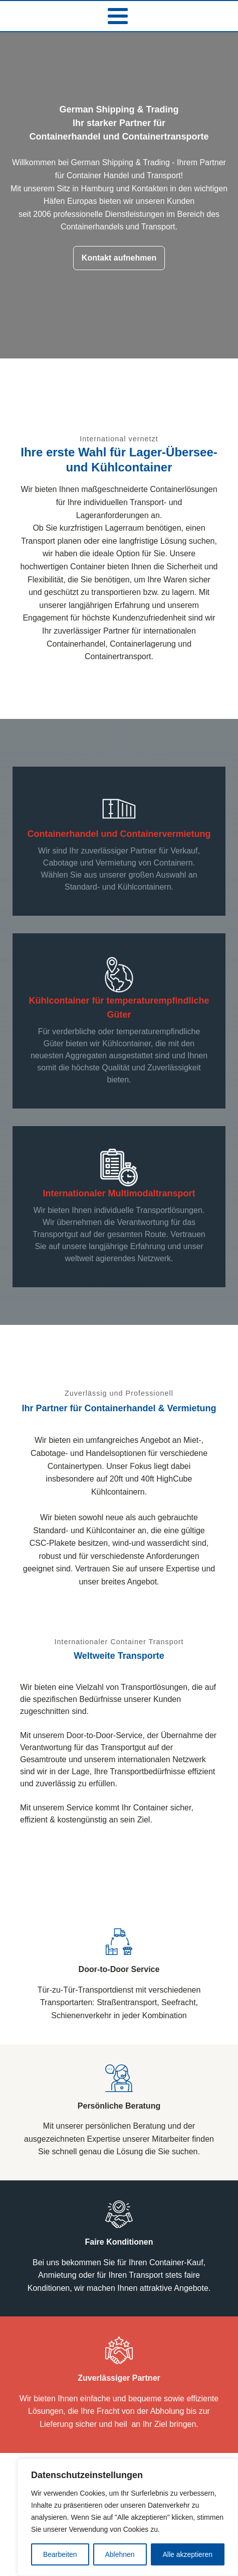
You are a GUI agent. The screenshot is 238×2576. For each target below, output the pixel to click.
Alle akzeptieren (187, 2554)
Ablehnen (119, 2554)
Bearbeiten (60, 2554)
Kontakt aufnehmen (119, 258)
